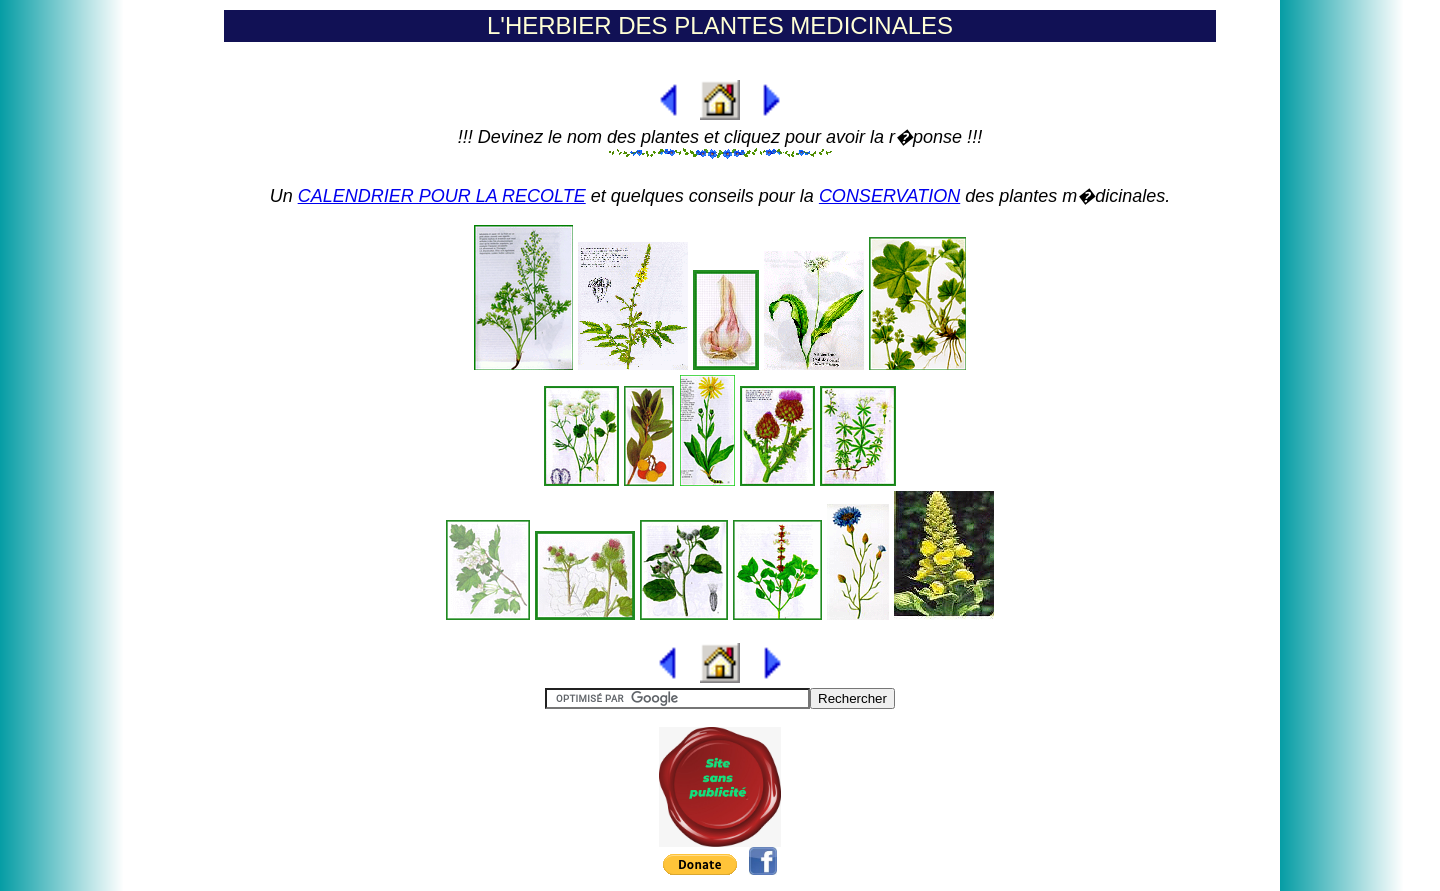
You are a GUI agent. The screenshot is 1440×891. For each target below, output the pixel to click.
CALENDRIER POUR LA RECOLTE (442, 196)
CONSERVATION (889, 196)
